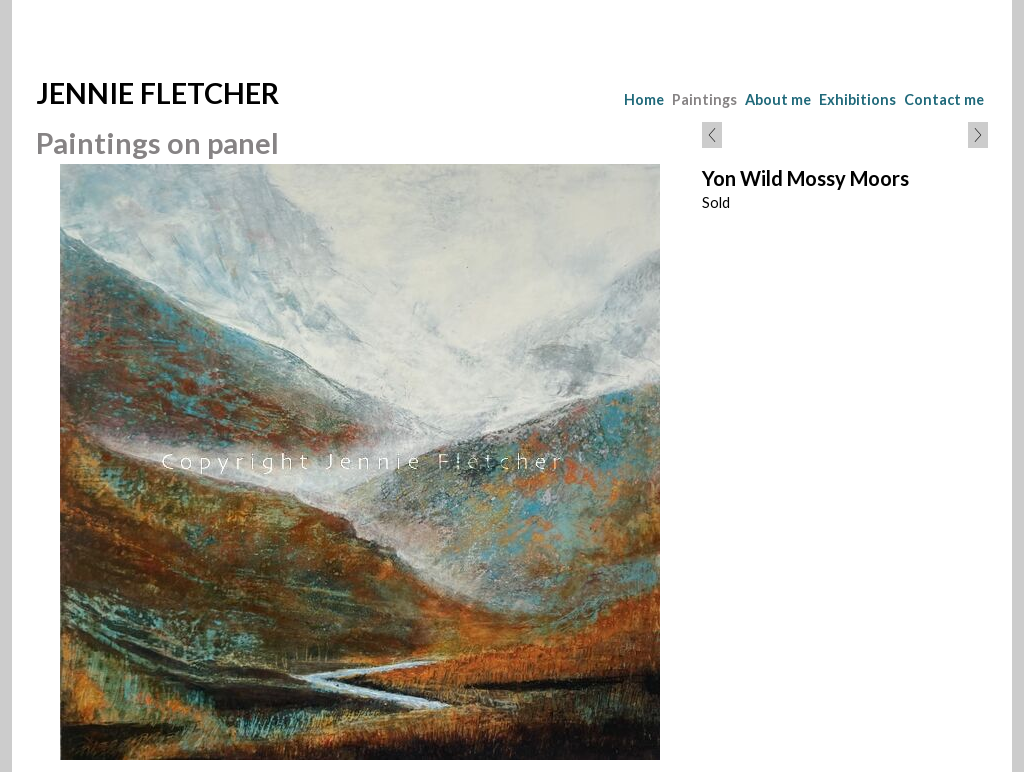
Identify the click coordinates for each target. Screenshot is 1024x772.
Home (644, 99)
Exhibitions (857, 99)
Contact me (944, 99)
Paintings (704, 99)
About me (778, 99)
